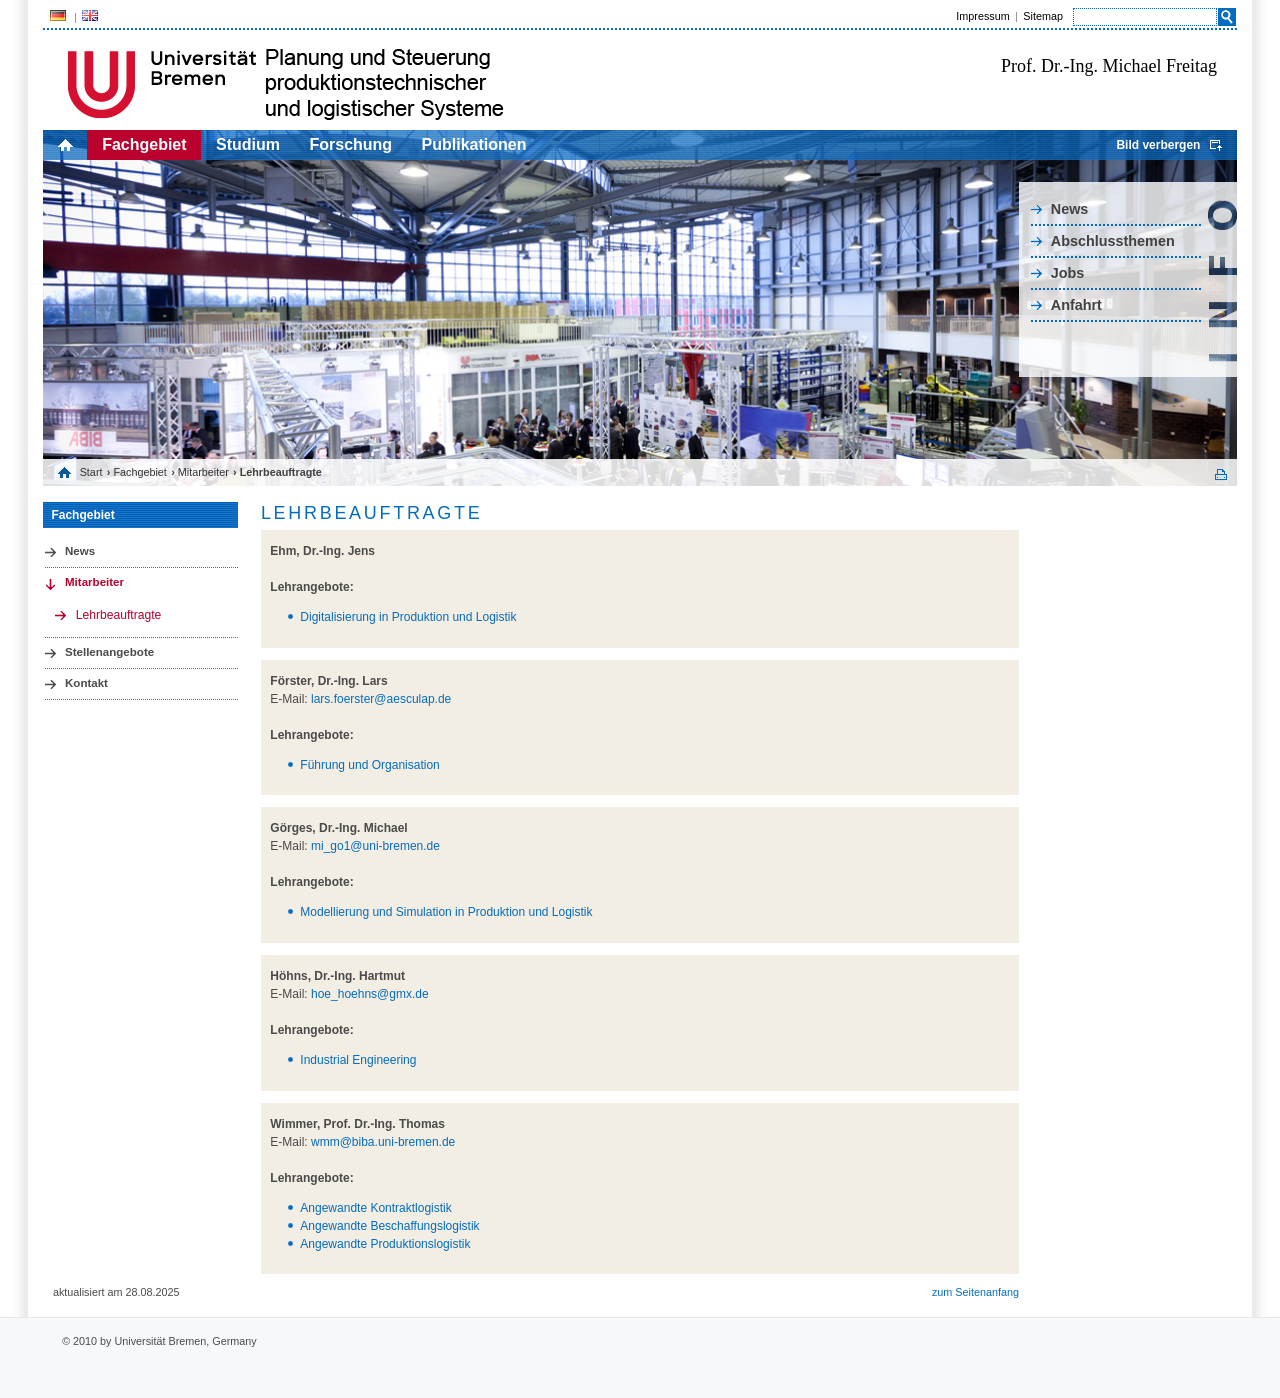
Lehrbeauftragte (119, 615)
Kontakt (86, 683)
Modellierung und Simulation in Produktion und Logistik (446, 912)
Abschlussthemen (1113, 241)
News (1070, 209)
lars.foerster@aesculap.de (381, 699)
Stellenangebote (109, 652)
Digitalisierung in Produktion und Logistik (408, 617)
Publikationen (474, 144)
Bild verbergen (1158, 145)
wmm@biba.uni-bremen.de (383, 1142)
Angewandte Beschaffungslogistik (389, 1226)
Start (91, 472)
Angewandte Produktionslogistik (385, 1244)
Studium (248, 144)
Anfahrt (1076, 305)
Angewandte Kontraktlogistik (375, 1208)
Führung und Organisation (369, 765)
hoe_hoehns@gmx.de (370, 994)
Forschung (350, 144)
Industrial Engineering (358, 1060)
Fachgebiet (144, 144)
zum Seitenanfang (975, 1292)
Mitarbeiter (203, 472)
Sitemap (1043, 16)
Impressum (982, 16)
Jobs (1068, 273)
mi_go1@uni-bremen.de (375, 846)
